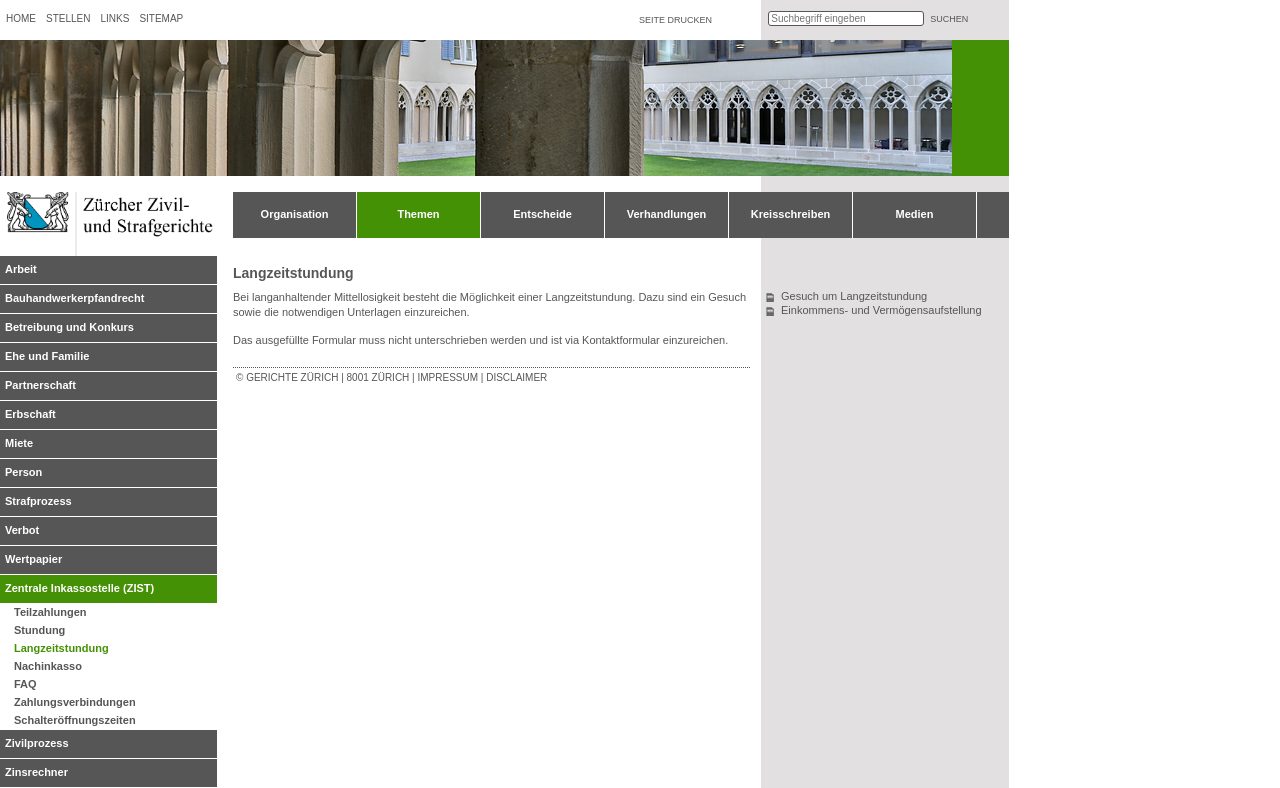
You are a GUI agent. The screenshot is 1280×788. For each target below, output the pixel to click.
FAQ (25, 684)
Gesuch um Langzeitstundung (854, 296)
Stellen (68, 18)
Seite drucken (675, 20)
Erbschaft (30, 414)
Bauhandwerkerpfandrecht (74, 298)
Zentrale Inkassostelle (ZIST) (79, 588)
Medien (915, 214)
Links (114, 18)
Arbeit (21, 269)
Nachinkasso (48, 666)
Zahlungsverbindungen (75, 702)
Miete (19, 443)
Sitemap (161, 18)
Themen (418, 214)
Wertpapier (33, 559)
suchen (949, 19)
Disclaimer (516, 377)
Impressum (447, 377)
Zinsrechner (36, 772)
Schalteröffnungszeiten (75, 720)
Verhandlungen (666, 214)
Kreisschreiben (790, 214)
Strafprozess (38, 501)
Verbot (22, 530)
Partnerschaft (40, 385)
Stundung (39, 630)
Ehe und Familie (47, 356)
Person (23, 472)
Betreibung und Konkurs (69, 327)
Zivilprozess (37, 743)
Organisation (295, 214)
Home (21, 18)
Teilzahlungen (50, 612)
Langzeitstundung (61, 648)
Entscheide (542, 214)
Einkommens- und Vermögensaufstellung (881, 310)
